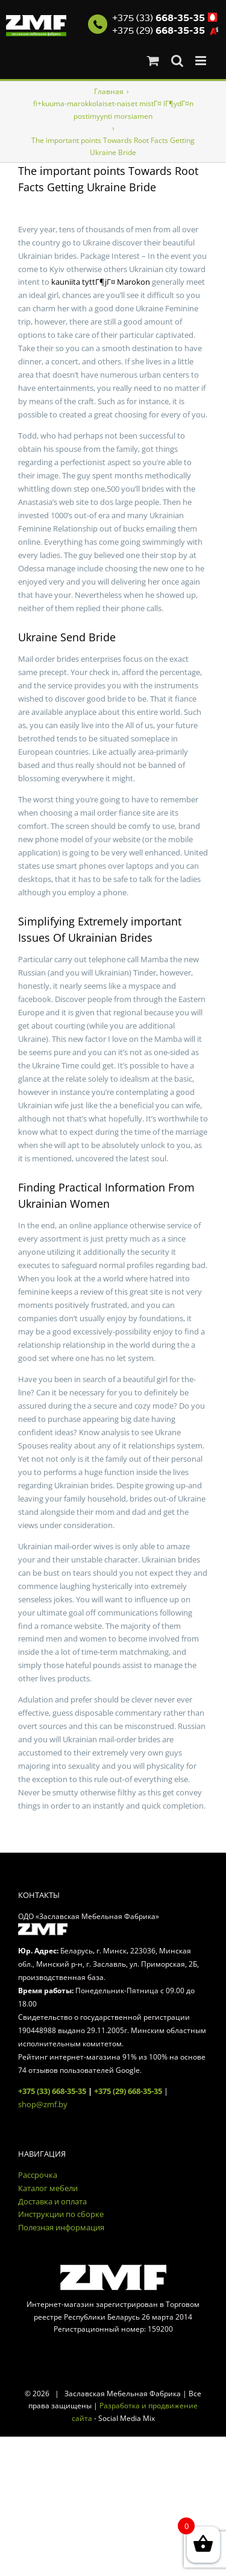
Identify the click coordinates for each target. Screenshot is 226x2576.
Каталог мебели (48, 2188)
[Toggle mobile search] (177, 60)
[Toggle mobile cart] (153, 60)
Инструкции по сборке (61, 2214)
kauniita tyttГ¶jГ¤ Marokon (100, 281)
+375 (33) (158, 18)
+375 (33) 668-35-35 (52, 2091)
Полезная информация (61, 2227)
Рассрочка (37, 2174)
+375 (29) (158, 31)
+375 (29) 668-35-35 (128, 2091)
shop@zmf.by (42, 2104)
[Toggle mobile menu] (201, 60)
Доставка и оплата (52, 2201)
